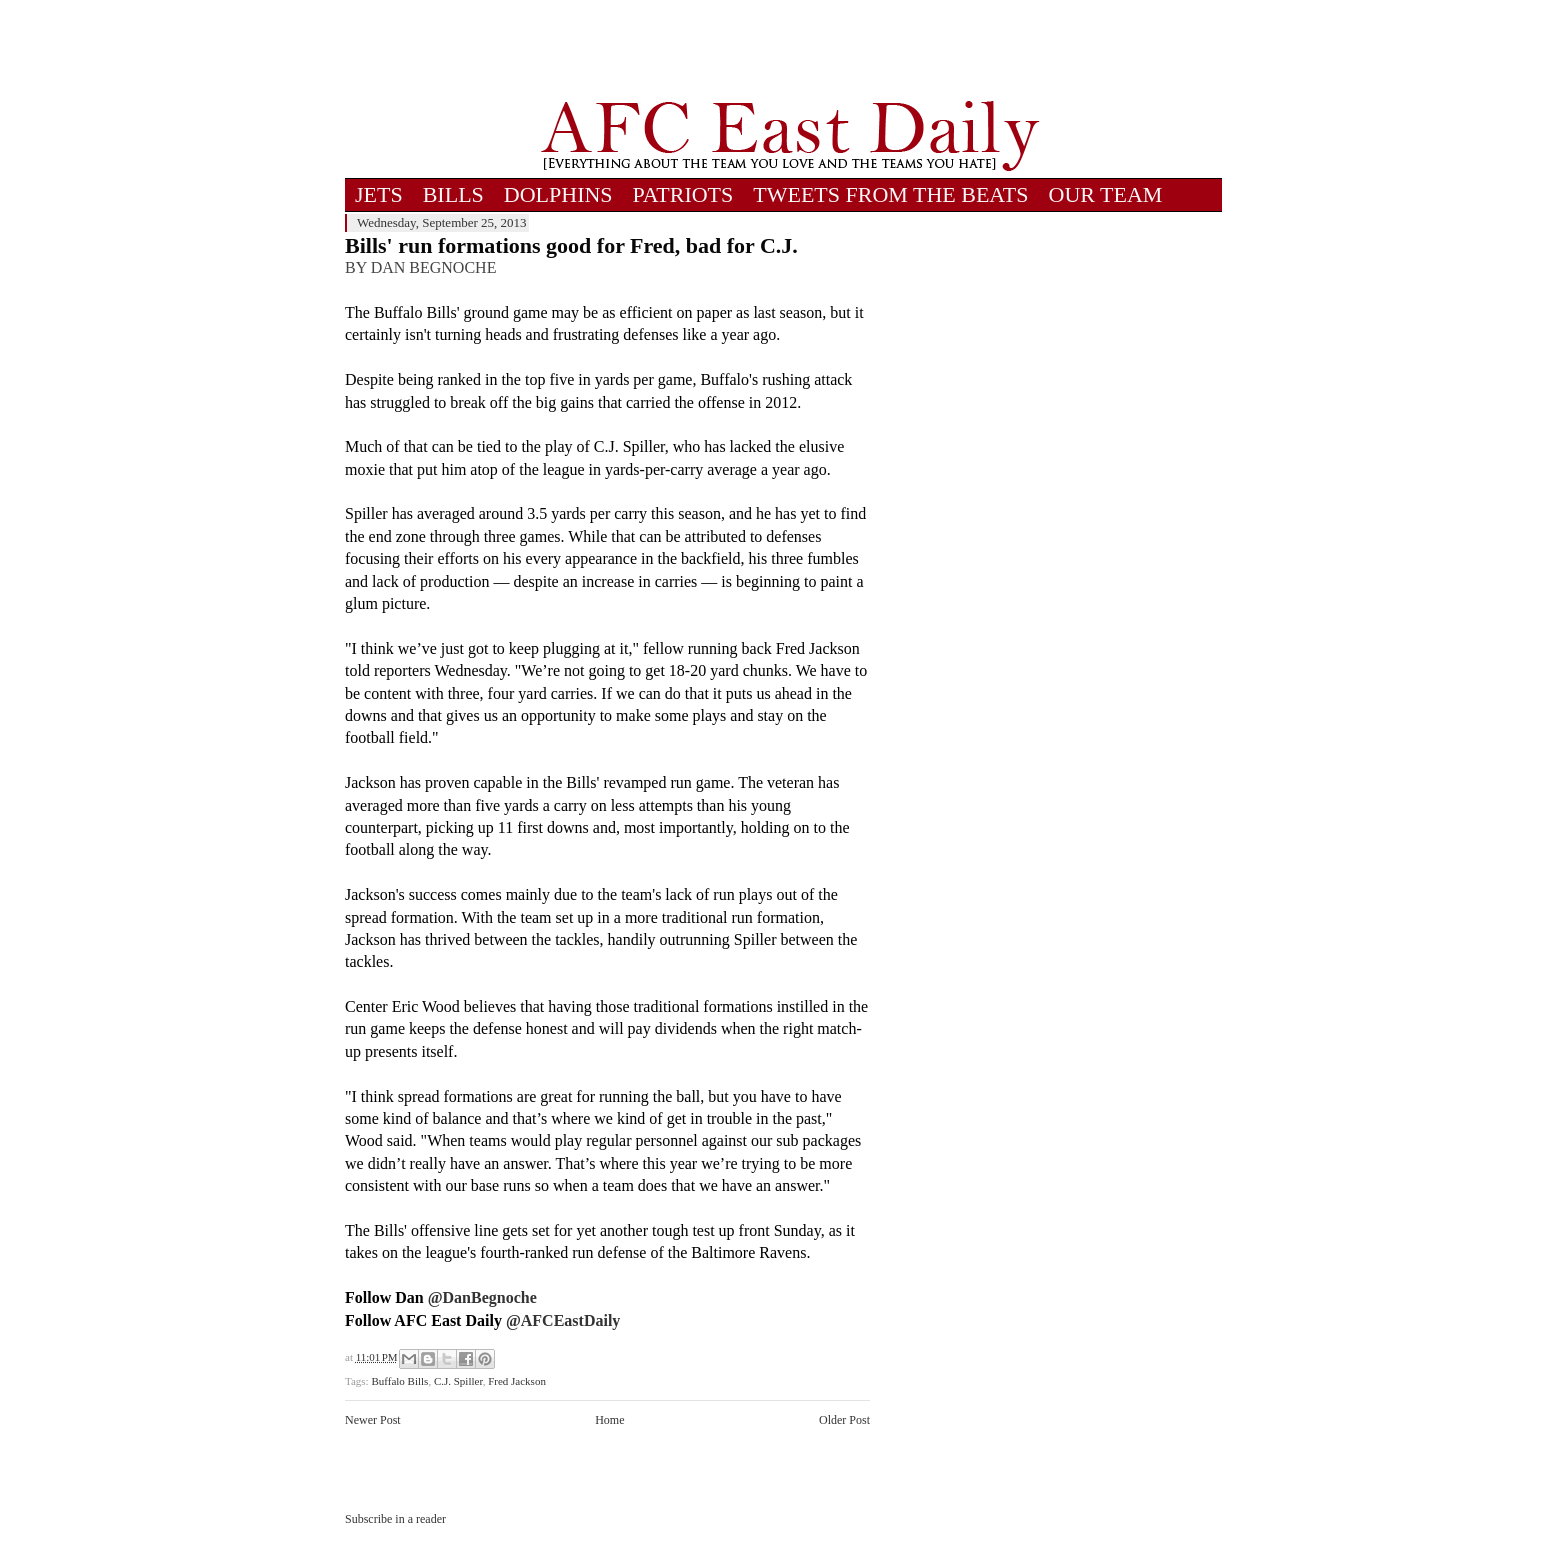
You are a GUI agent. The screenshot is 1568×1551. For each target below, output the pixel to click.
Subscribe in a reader (395, 1519)
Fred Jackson (517, 1381)
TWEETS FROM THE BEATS (890, 194)
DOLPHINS (558, 194)
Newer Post (373, 1420)
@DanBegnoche (482, 1297)
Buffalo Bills (399, 1381)
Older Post (844, 1420)
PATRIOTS (683, 194)
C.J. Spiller (458, 1381)
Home (609, 1420)
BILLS (453, 194)
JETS (379, 194)
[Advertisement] (790, 50)
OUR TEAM (1106, 194)
